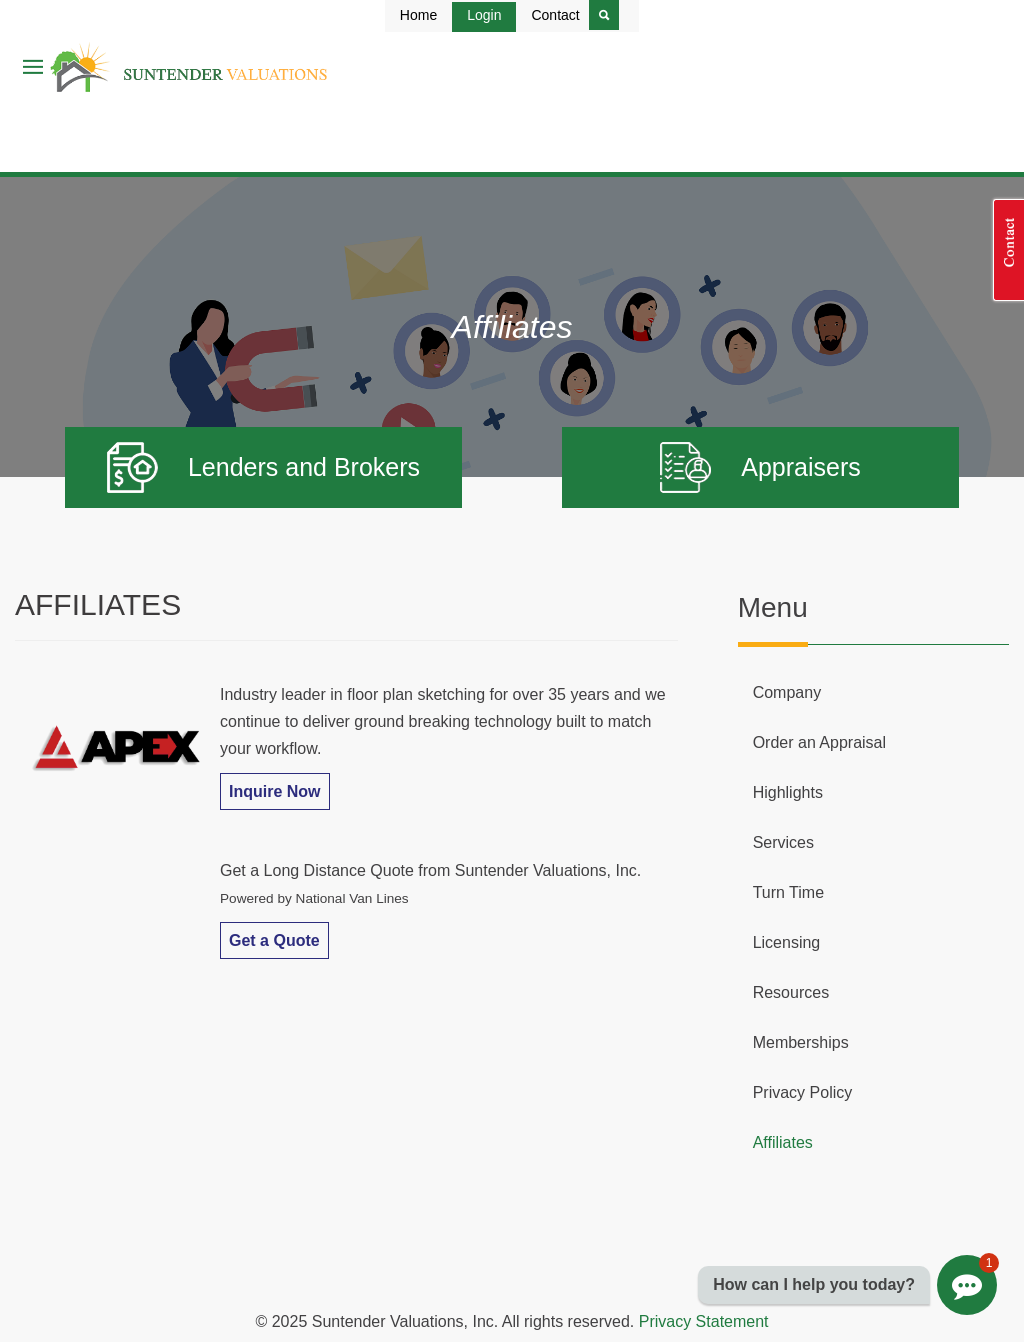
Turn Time (788, 892)
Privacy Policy (803, 1092)
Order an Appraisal (819, 742)
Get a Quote (274, 940)
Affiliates (783, 1142)
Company (787, 692)
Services (783, 842)
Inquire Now (275, 791)
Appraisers (760, 467)
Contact (555, 15)
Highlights (788, 792)
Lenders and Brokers (263, 467)
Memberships (801, 1042)
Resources (791, 992)
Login (484, 15)
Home (418, 15)
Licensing (787, 942)
